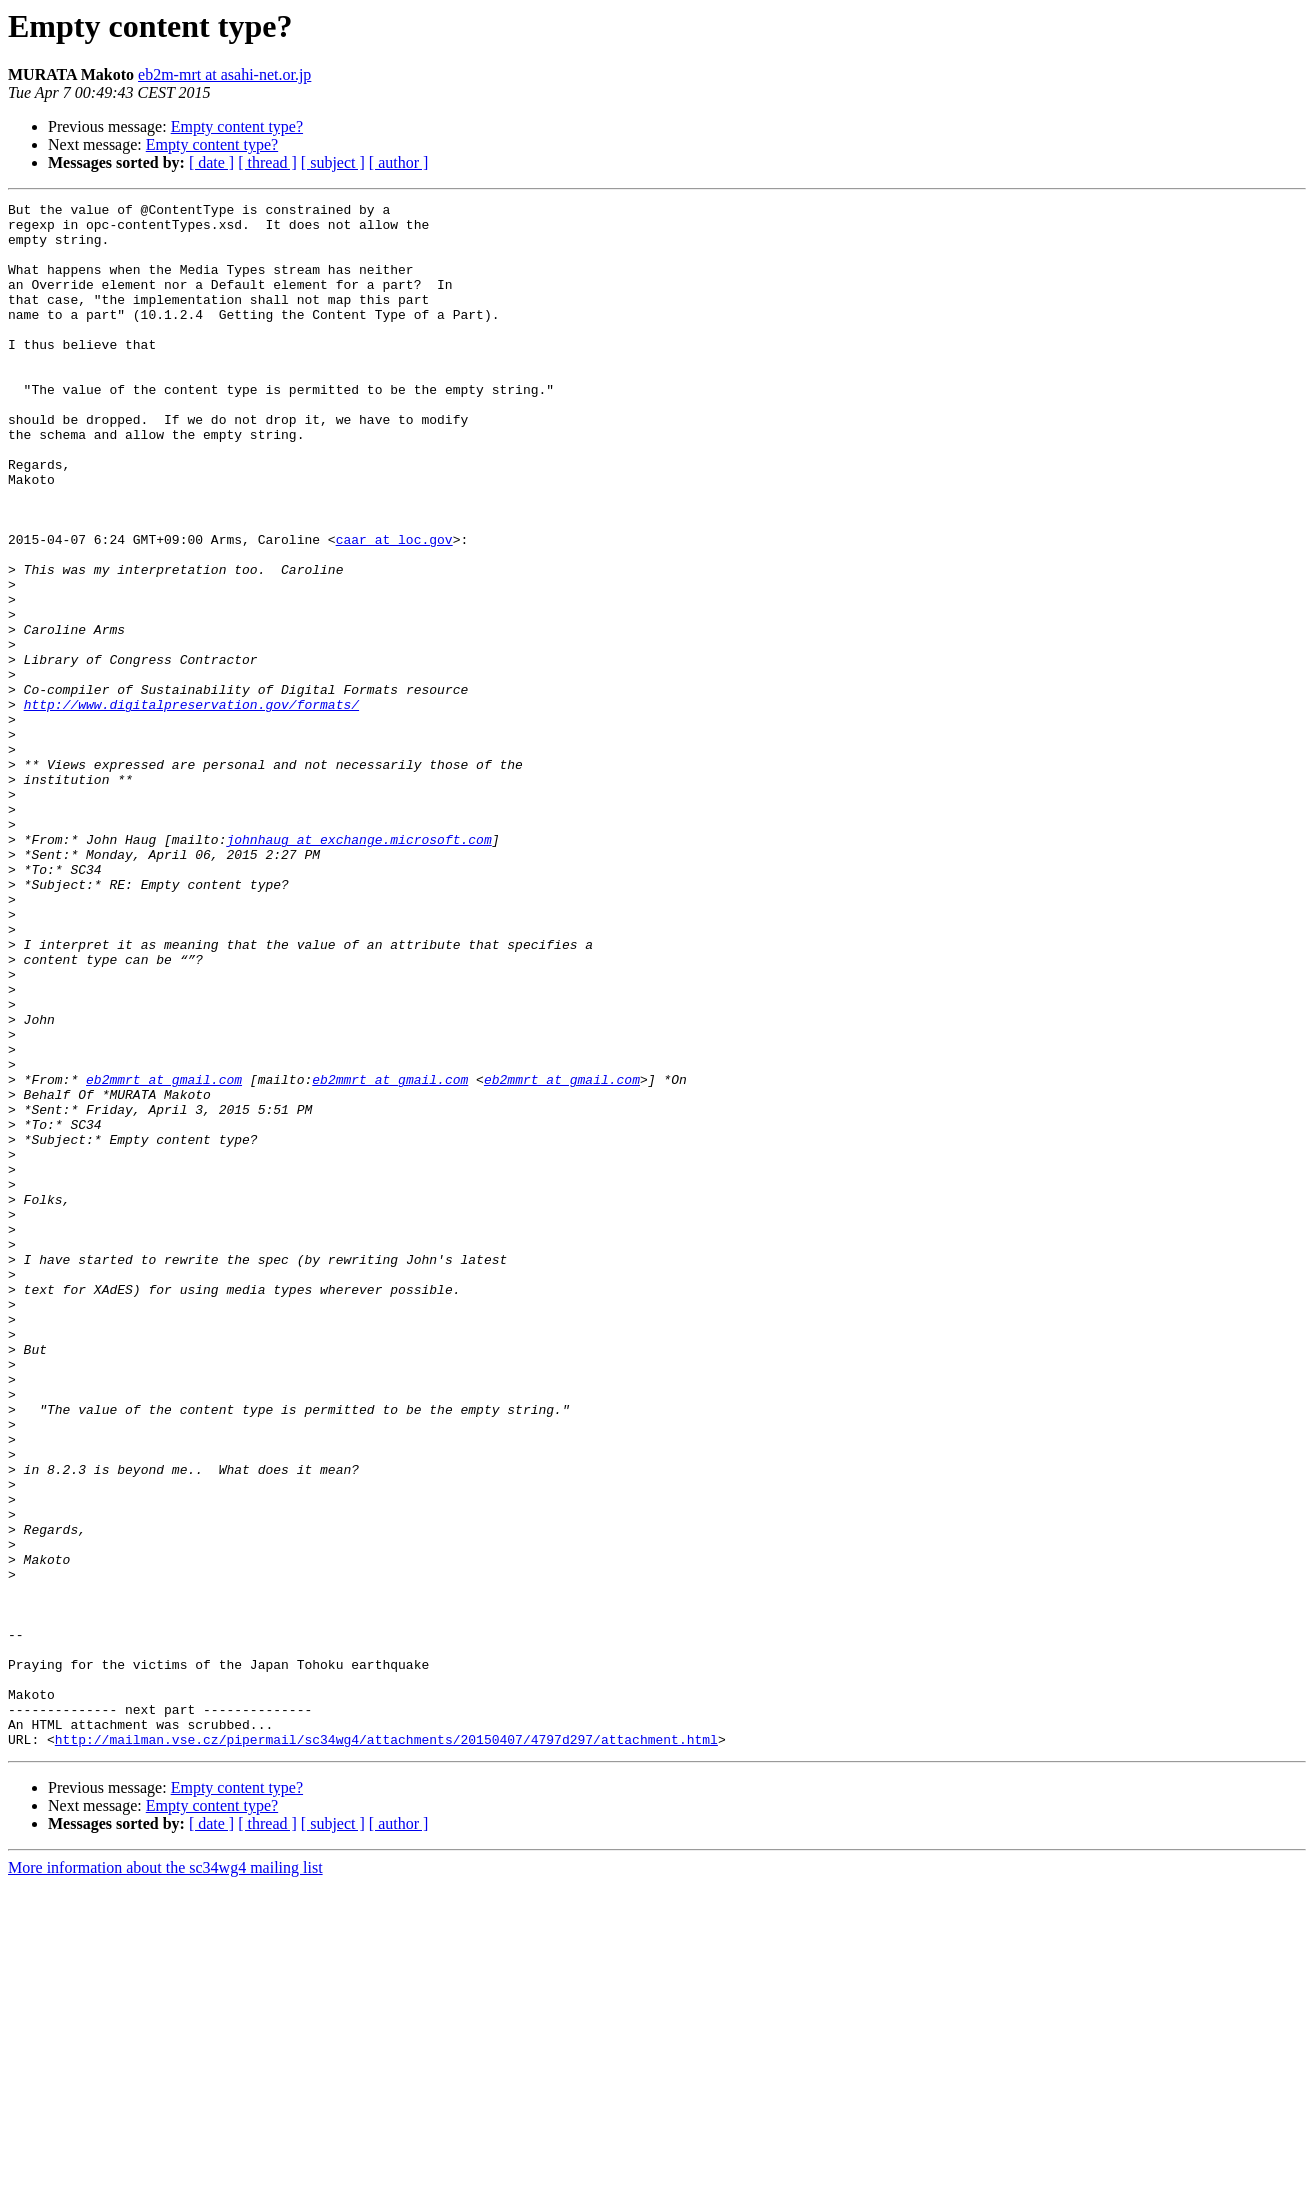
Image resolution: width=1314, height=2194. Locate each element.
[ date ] (211, 162)
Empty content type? (237, 126)
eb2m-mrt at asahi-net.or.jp (224, 74)
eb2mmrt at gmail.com (164, 1256)
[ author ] (399, 162)
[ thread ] (267, 162)
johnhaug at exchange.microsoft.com (358, 968)
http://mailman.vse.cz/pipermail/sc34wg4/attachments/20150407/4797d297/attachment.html (386, 2048)
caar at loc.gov (394, 608)
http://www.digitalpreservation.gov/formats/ (191, 806)
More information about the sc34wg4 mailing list (165, 2176)
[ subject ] (333, 162)
